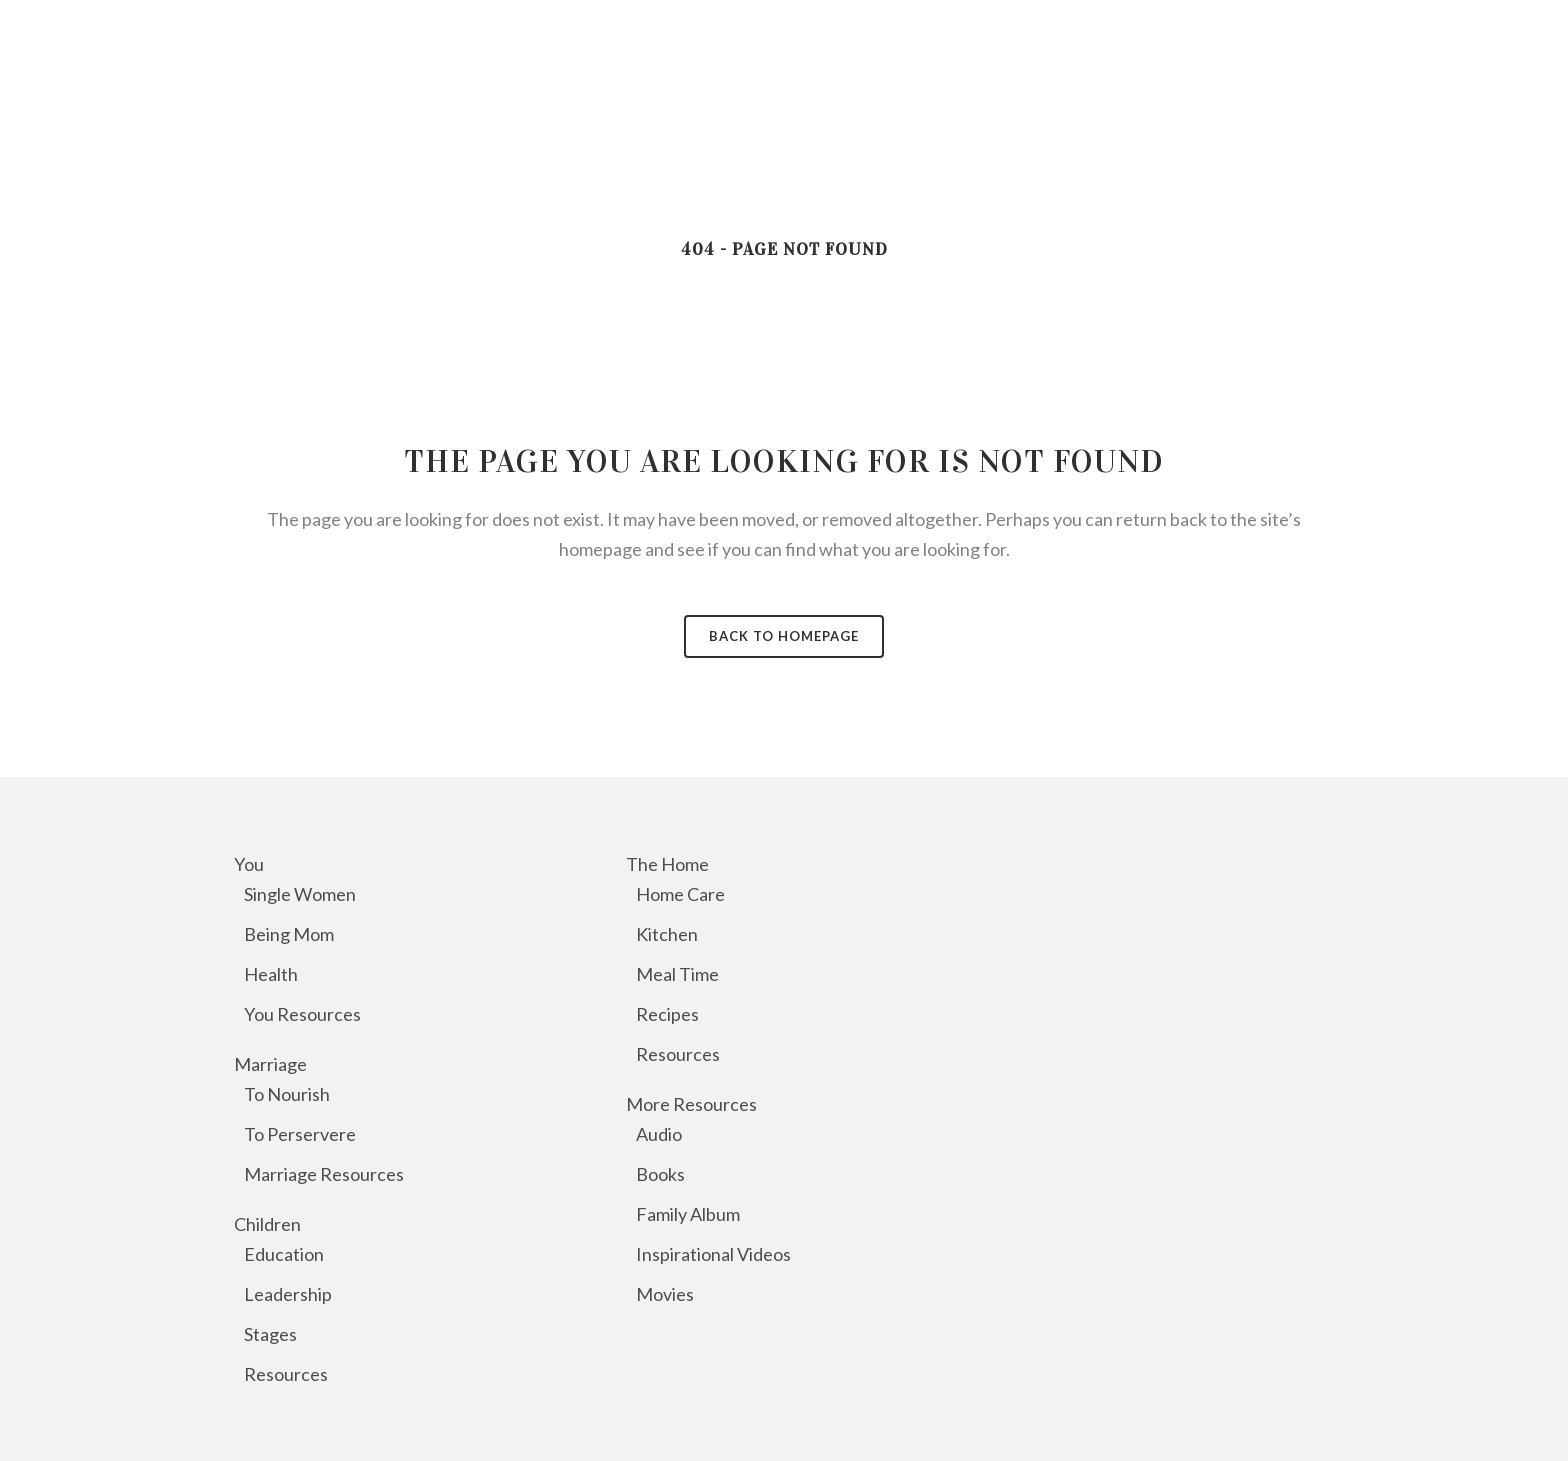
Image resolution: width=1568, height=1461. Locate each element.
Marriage (270, 1064)
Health (271, 974)
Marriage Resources (324, 1174)
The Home (667, 864)
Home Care (680, 894)
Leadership (288, 1294)
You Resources (302, 1014)
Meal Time (677, 974)
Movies (665, 1294)
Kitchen (667, 934)
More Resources (691, 1104)
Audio (659, 1134)
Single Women (300, 894)
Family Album (688, 1214)
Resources (286, 1374)
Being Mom (289, 934)
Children (267, 1224)
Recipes (667, 1014)
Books (660, 1174)
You (249, 864)
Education (284, 1254)
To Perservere (300, 1134)
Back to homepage (784, 636)
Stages (270, 1334)
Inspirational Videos (713, 1254)
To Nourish (287, 1094)
